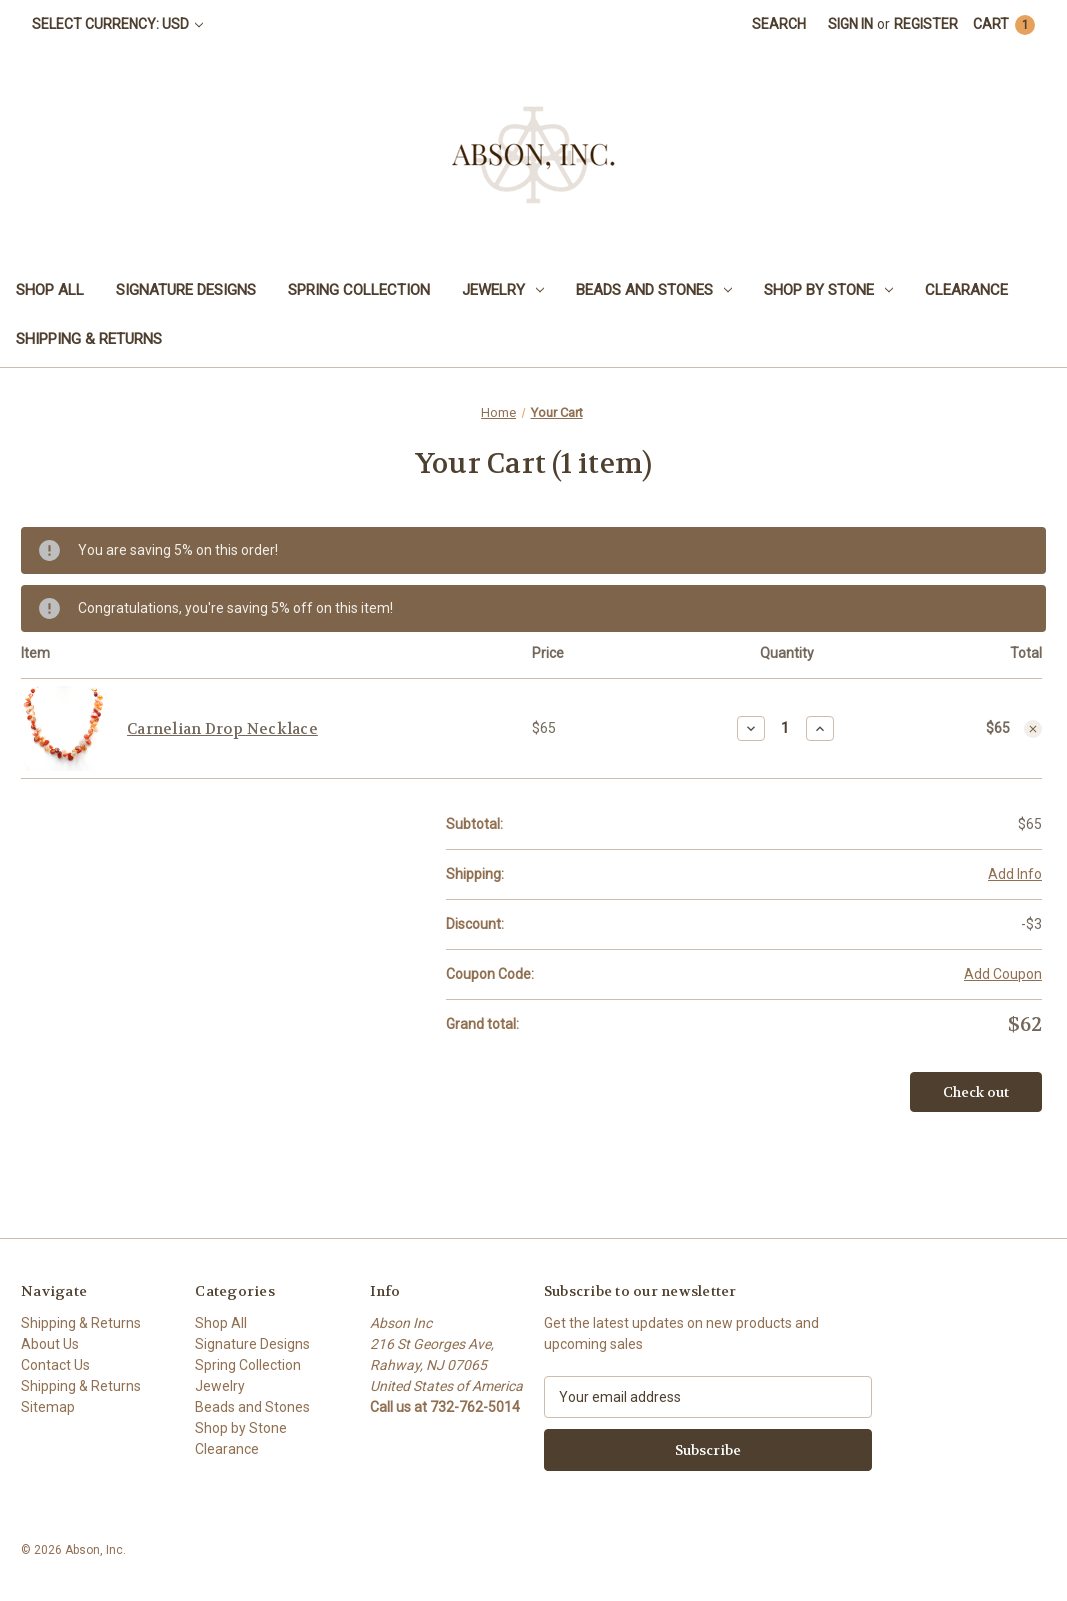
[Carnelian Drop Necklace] (785, 728)
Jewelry (503, 290)
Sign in (850, 24)
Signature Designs (186, 290)
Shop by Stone (828, 290)
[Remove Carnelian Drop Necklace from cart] (1033, 729)
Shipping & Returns (89, 339)
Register (926, 24)
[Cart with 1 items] (1004, 24)
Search (779, 24)
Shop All (50, 290)
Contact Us (55, 1365)
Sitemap (48, 1407)
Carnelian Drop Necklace (222, 729)
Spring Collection (359, 290)
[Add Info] (1015, 874)
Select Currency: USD (117, 24)
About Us (50, 1344)
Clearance (966, 290)
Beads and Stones (654, 290)
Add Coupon (1003, 974)
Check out (976, 1092)
